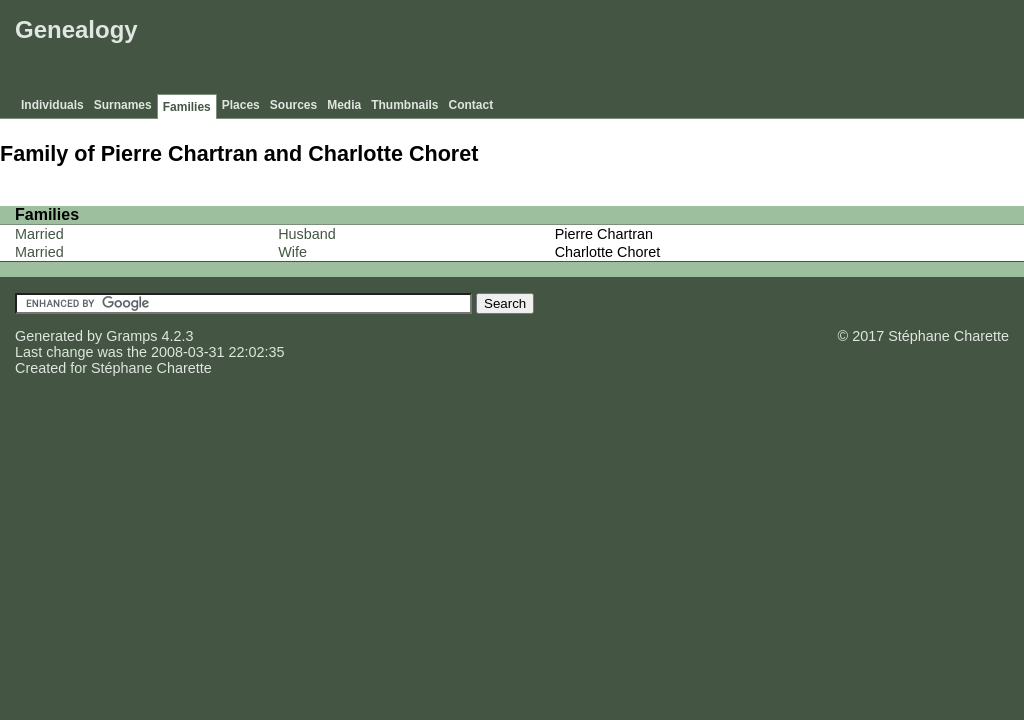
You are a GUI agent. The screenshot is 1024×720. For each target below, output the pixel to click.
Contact (471, 105)
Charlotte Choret (608, 252)
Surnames (123, 105)
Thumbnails (404, 105)
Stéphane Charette (151, 368)
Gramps (131, 336)
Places (241, 105)
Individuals (52, 105)
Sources (293, 105)
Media (344, 105)
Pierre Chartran (604, 234)
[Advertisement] (655, 50)
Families (187, 107)
